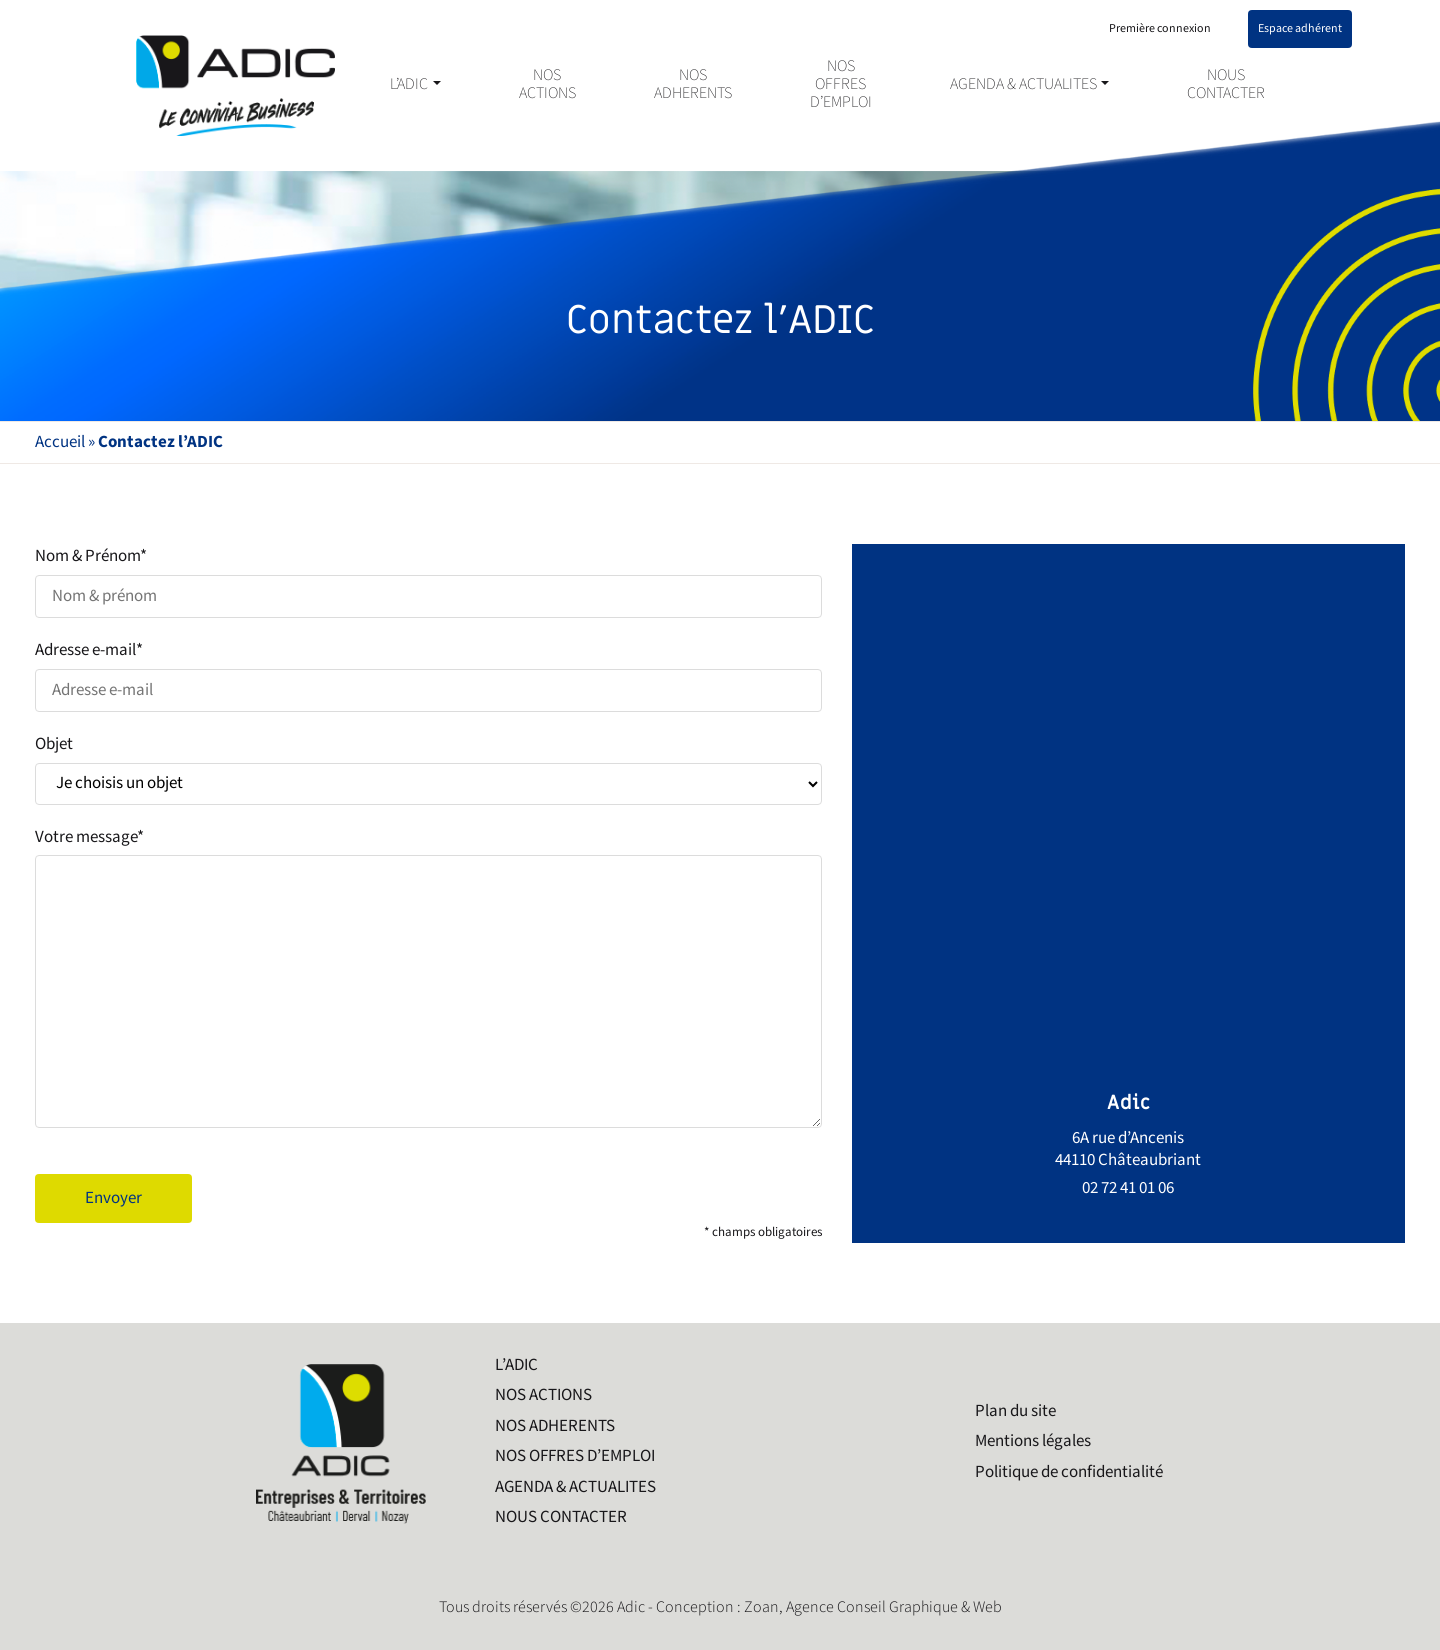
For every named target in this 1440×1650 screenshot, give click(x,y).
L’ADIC (409, 85)
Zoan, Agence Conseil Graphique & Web (873, 1607)
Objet (428, 769)
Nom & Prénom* (428, 581)
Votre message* (428, 981)
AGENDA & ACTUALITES (1023, 85)
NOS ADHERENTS (693, 85)
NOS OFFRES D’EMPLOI (841, 85)
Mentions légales (1033, 1441)
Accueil (60, 442)
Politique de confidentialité (1069, 1472)
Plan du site (1015, 1411)
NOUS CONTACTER (1226, 85)
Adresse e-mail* (428, 675)
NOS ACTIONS (547, 85)
